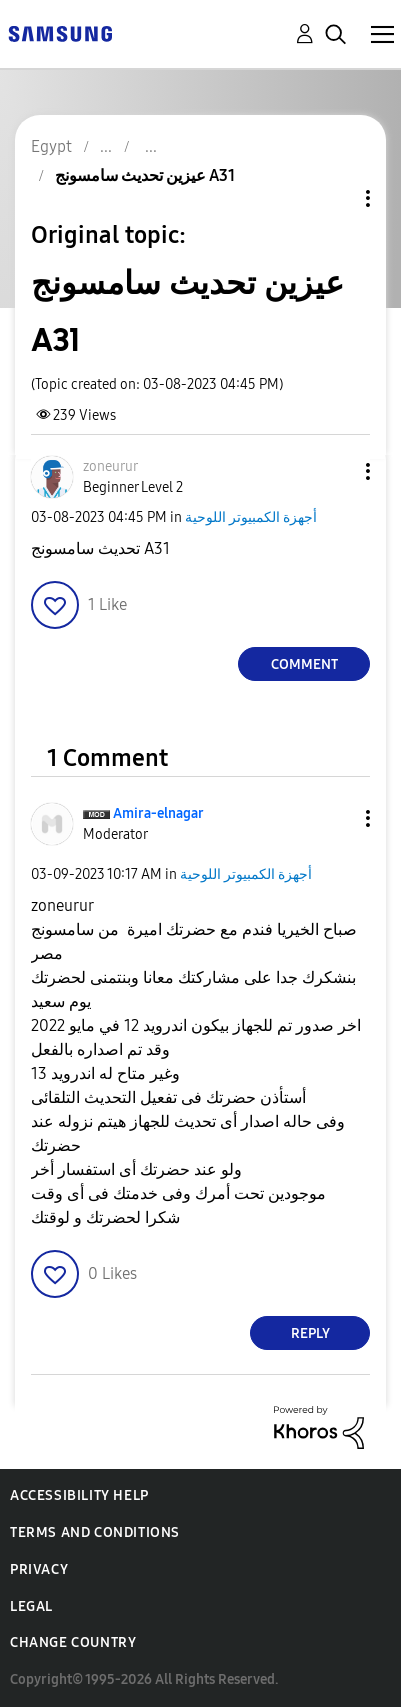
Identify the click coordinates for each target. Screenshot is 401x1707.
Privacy (39, 1569)
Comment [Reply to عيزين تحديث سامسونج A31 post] (304, 664)
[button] (335, 471)
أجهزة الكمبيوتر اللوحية (251, 517)
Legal (31, 1606)
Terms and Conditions (95, 1532)
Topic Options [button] (334, 198)
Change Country (73, 1642)
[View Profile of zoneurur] (110, 466)
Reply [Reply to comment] (310, 1333)
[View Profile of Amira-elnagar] (158, 813)
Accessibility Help (79, 1495)
